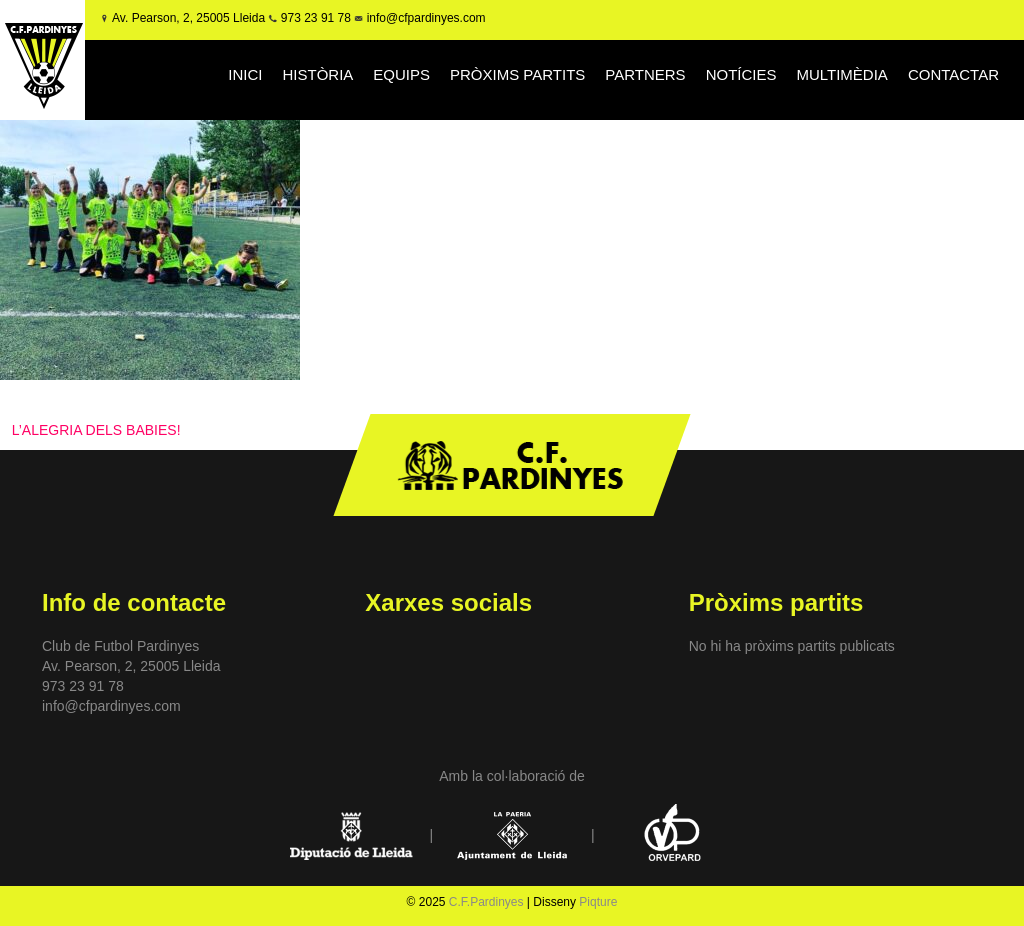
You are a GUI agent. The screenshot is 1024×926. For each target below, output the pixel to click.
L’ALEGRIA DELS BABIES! (96, 430)
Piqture (598, 902)
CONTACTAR (953, 74)
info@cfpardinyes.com (424, 18)
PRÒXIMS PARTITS (517, 74)
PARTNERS (645, 74)
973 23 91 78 (316, 18)
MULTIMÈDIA (841, 74)
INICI (245, 74)
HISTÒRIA (317, 74)
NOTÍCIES (741, 74)
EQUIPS (401, 74)
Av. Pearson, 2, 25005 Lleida (188, 18)
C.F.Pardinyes (486, 902)
